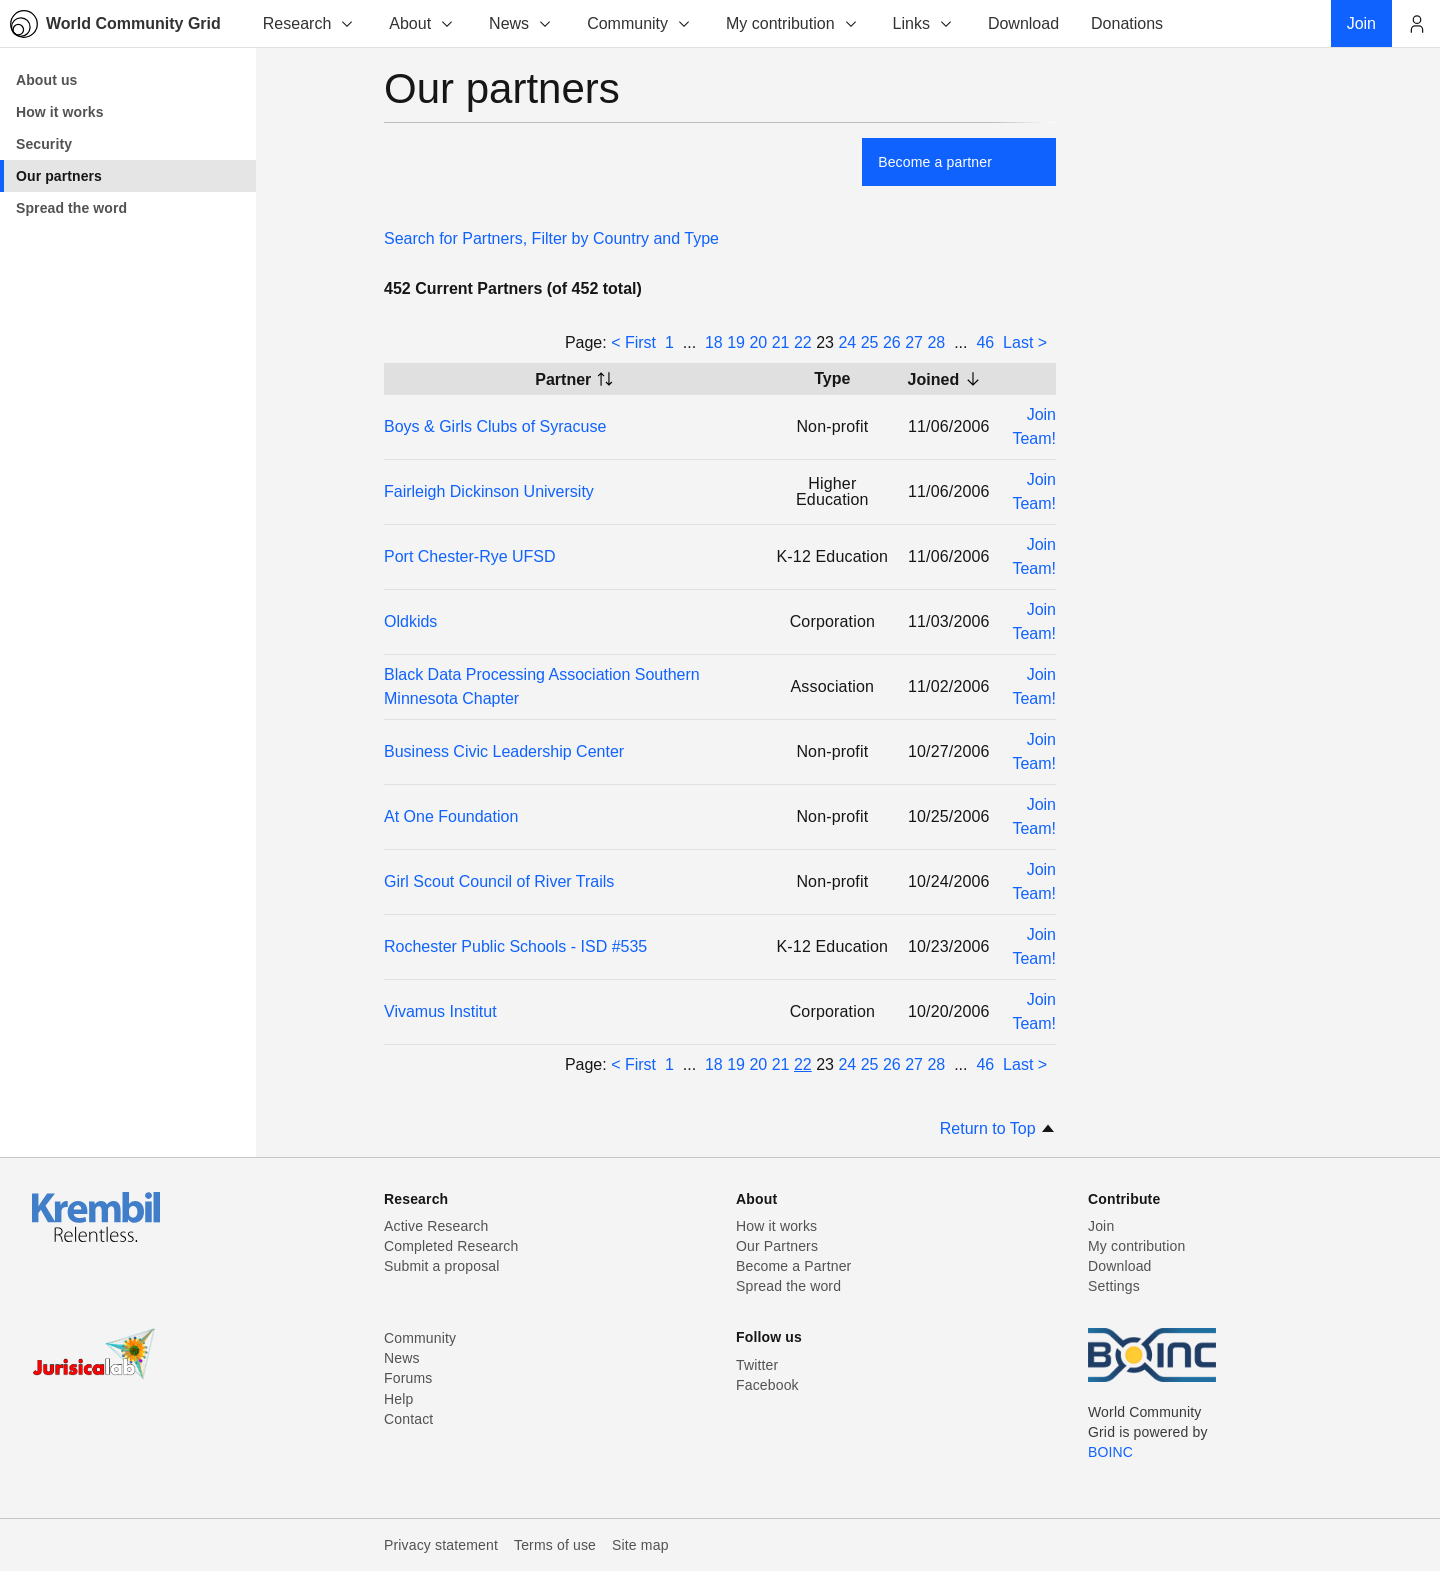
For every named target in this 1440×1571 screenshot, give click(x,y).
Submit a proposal (442, 1266)
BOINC (1110, 1452)
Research (309, 23)
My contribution (792, 23)
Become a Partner (793, 1266)
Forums (408, 1378)
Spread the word (788, 1286)
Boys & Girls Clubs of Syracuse (495, 426)
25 (870, 342)
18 (714, 342)
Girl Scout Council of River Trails (499, 881)
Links (923, 23)
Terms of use (555, 1545)
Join (1101, 1226)
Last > (1025, 342)
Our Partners (777, 1246)
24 (847, 342)
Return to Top (998, 1128)
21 (781, 342)
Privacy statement (441, 1545)
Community (639, 23)
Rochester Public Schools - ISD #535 (515, 946)
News (521, 23)
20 (758, 342)
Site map (640, 1545)
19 (736, 342)
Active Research (436, 1226)
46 (985, 342)
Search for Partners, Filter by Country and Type (551, 238)
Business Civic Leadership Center (504, 751)
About (422, 23)
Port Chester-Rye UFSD (470, 556)
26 (892, 342)
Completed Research (451, 1246)
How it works (776, 1226)
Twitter (757, 1365)
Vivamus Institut (440, 1011)
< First (633, 342)
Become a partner (935, 162)
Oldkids (410, 621)
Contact (408, 1419)
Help (398, 1399)
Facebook (767, 1385)
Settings (1114, 1286)
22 (803, 342)
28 (936, 342)
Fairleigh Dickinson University (489, 491)
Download (1120, 1266)
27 (914, 342)
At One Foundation (451, 816)
